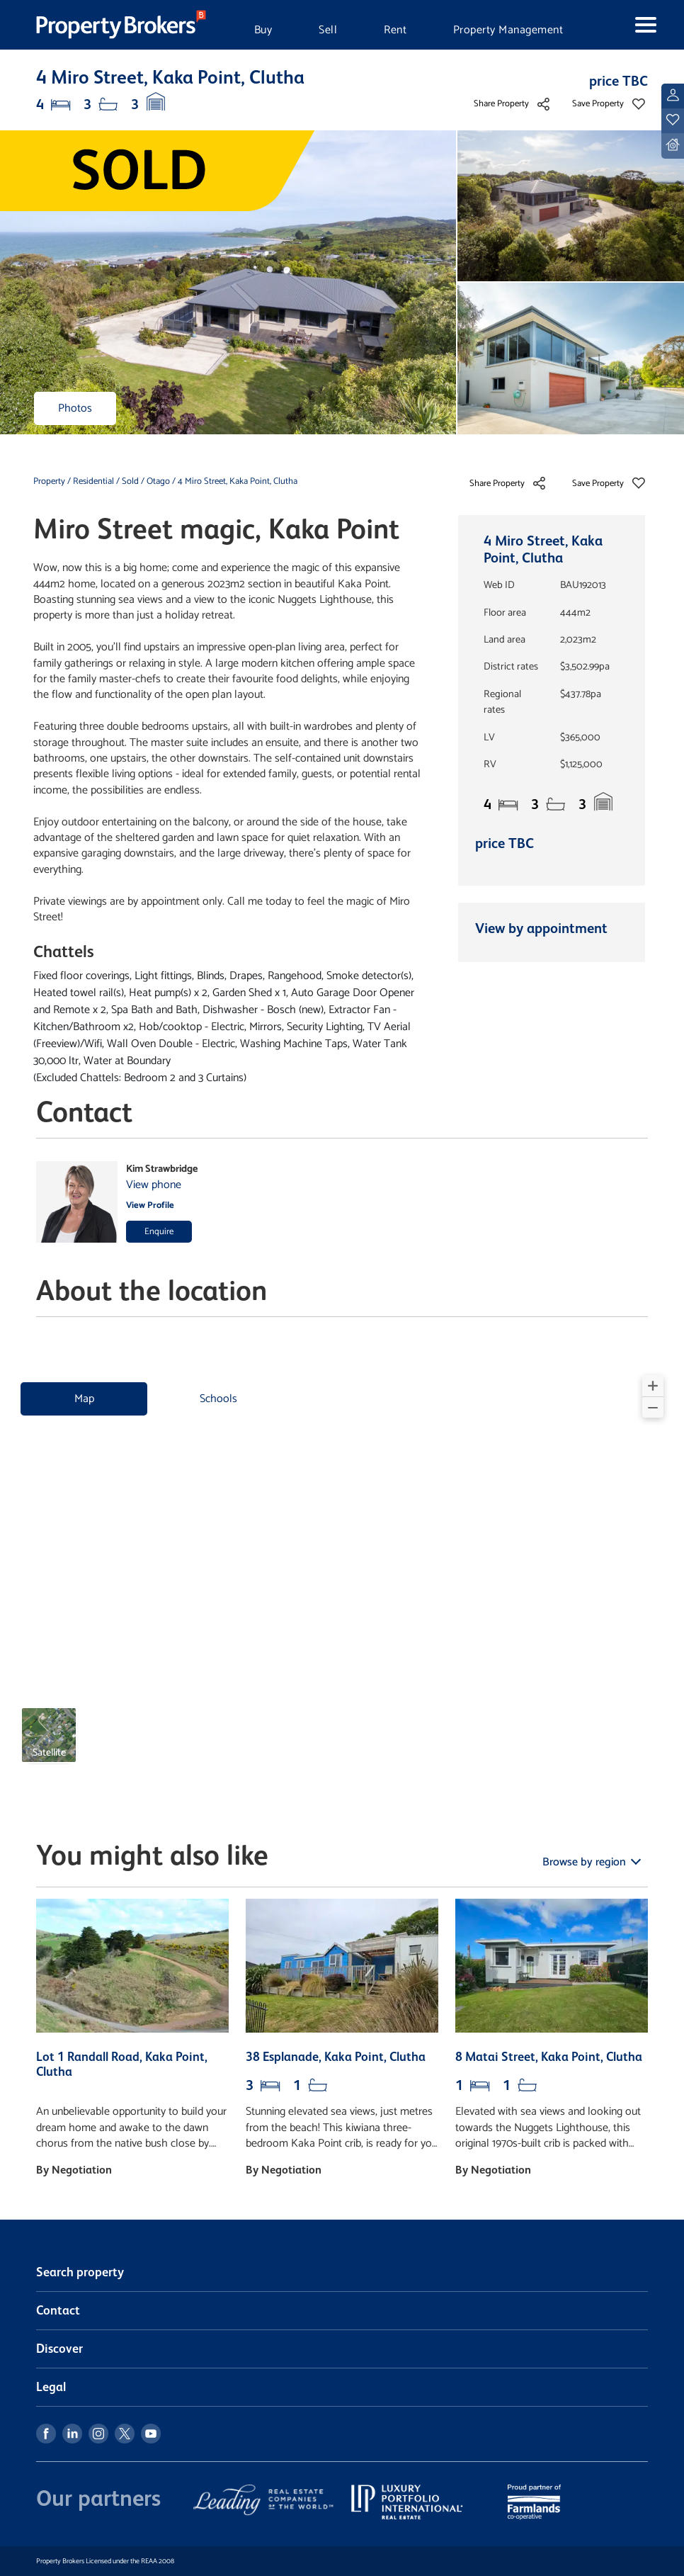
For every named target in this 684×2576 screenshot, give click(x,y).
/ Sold (127, 481)
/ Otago (155, 481)
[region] (342, 1574)
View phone (153, 1184)
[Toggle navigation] (630, 25)
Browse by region (585, 1862)
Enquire (158, 1231)
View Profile (150, 1205)
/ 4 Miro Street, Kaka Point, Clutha (234, 481)
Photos (75, 408)
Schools (218, 1398)
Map (84, 1398)
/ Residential (90, 481)
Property (50, 481)
